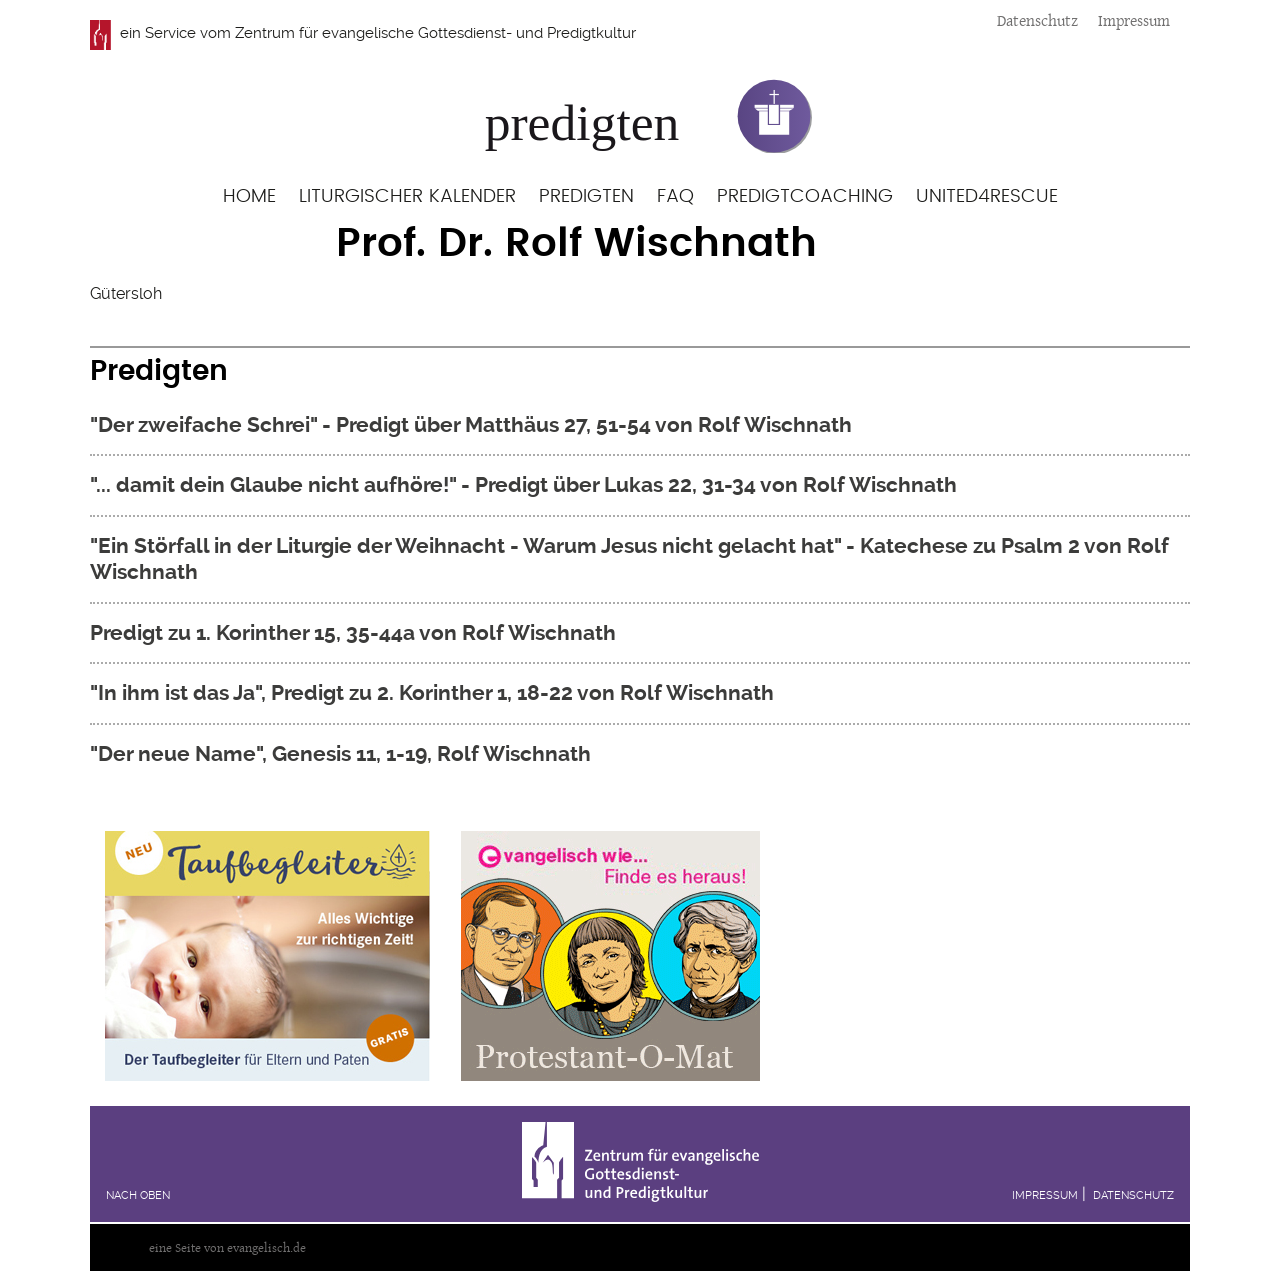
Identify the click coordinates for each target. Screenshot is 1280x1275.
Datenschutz (1037, 20)
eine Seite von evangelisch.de (227, 1247)
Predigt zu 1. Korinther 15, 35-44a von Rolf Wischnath (353, 632)
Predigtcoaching (805, 196)
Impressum (1134, 20)
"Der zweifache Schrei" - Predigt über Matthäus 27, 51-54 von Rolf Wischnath (471, 424)
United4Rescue (987, 196)
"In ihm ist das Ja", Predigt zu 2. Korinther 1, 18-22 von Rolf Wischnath (432, 692)
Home (249, 196)
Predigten (586, 196)
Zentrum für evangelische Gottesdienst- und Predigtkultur (435, 33)
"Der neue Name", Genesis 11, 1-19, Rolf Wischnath (340, 753)
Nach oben (138, 1195)
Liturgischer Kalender (407, 196)
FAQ (675, 196)
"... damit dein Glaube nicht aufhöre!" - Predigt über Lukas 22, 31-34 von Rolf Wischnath (523, 484)
